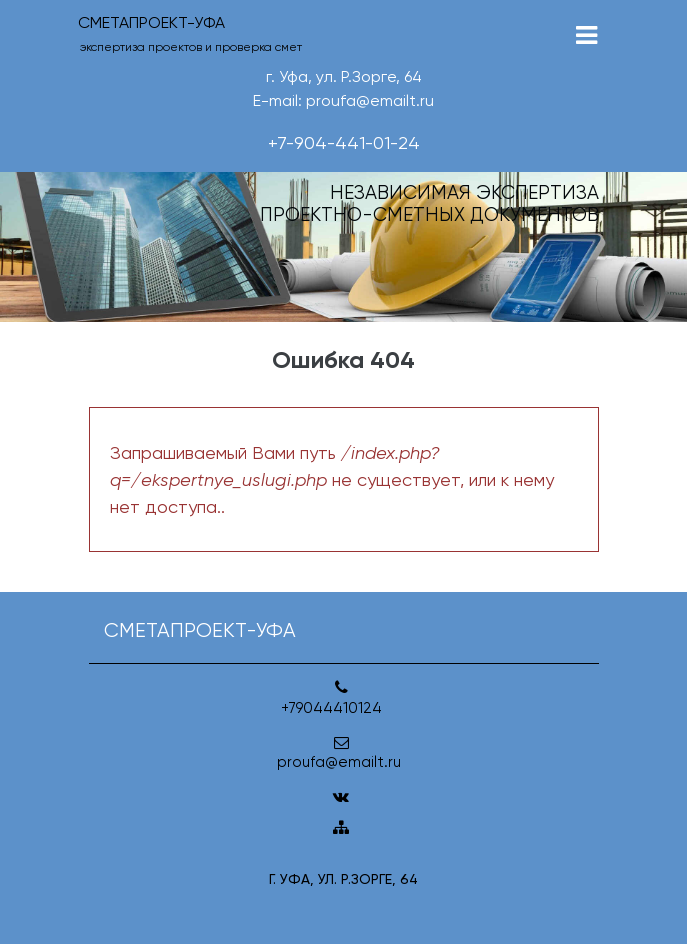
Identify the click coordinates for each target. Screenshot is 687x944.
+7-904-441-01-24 (344, 142)
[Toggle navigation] (586, 35)
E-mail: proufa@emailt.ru (343, 100)
